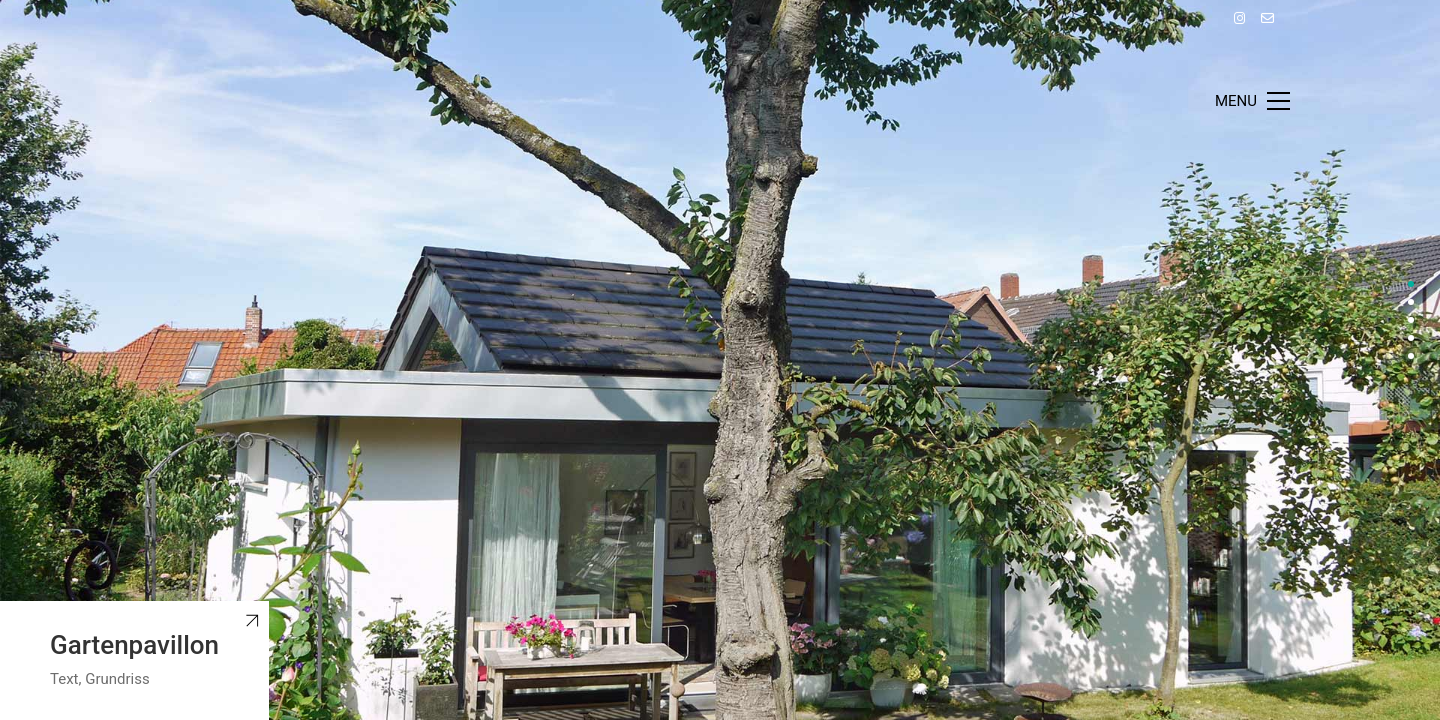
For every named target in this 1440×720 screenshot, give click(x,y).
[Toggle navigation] (1252, 101)
